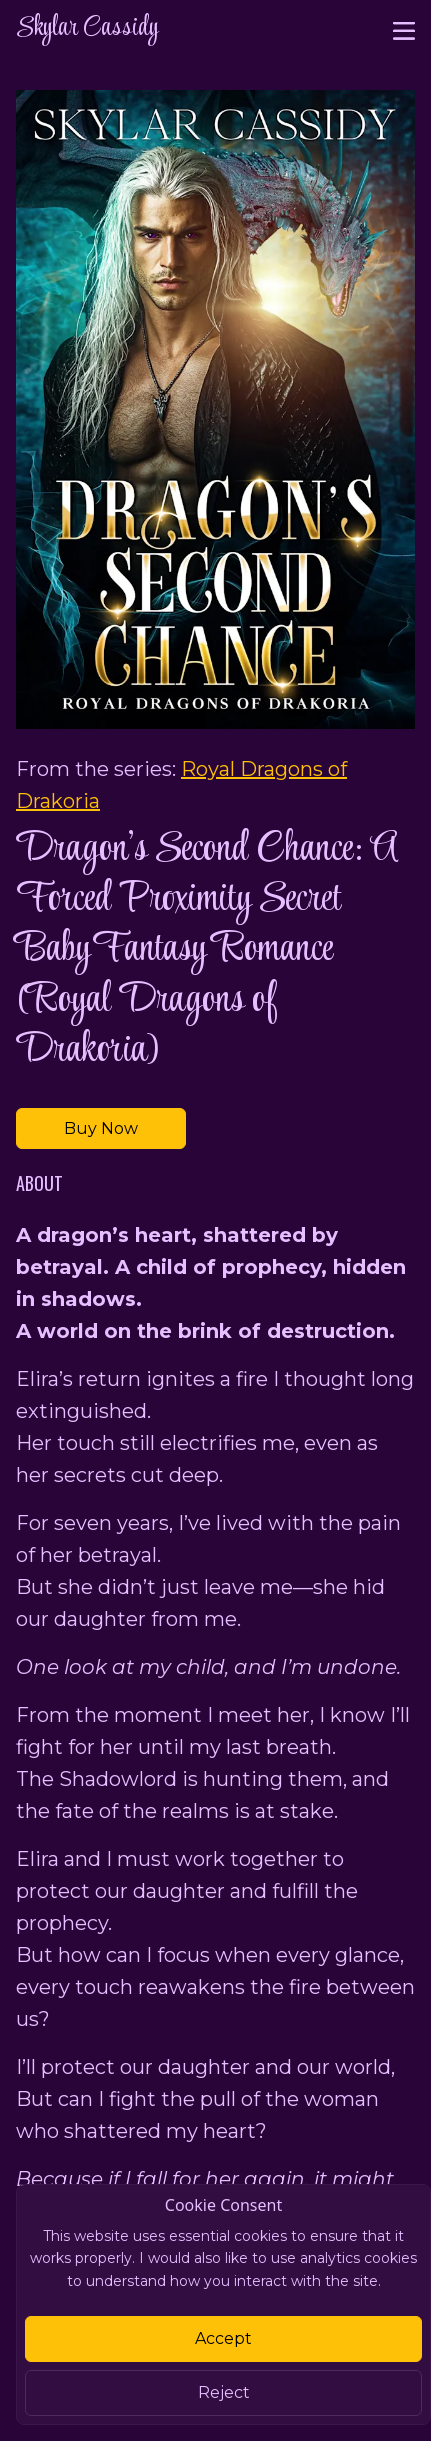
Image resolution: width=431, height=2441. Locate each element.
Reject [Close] (224, 2392)
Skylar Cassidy (87, 28)
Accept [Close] (223, 2338)
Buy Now (101, 1128)
